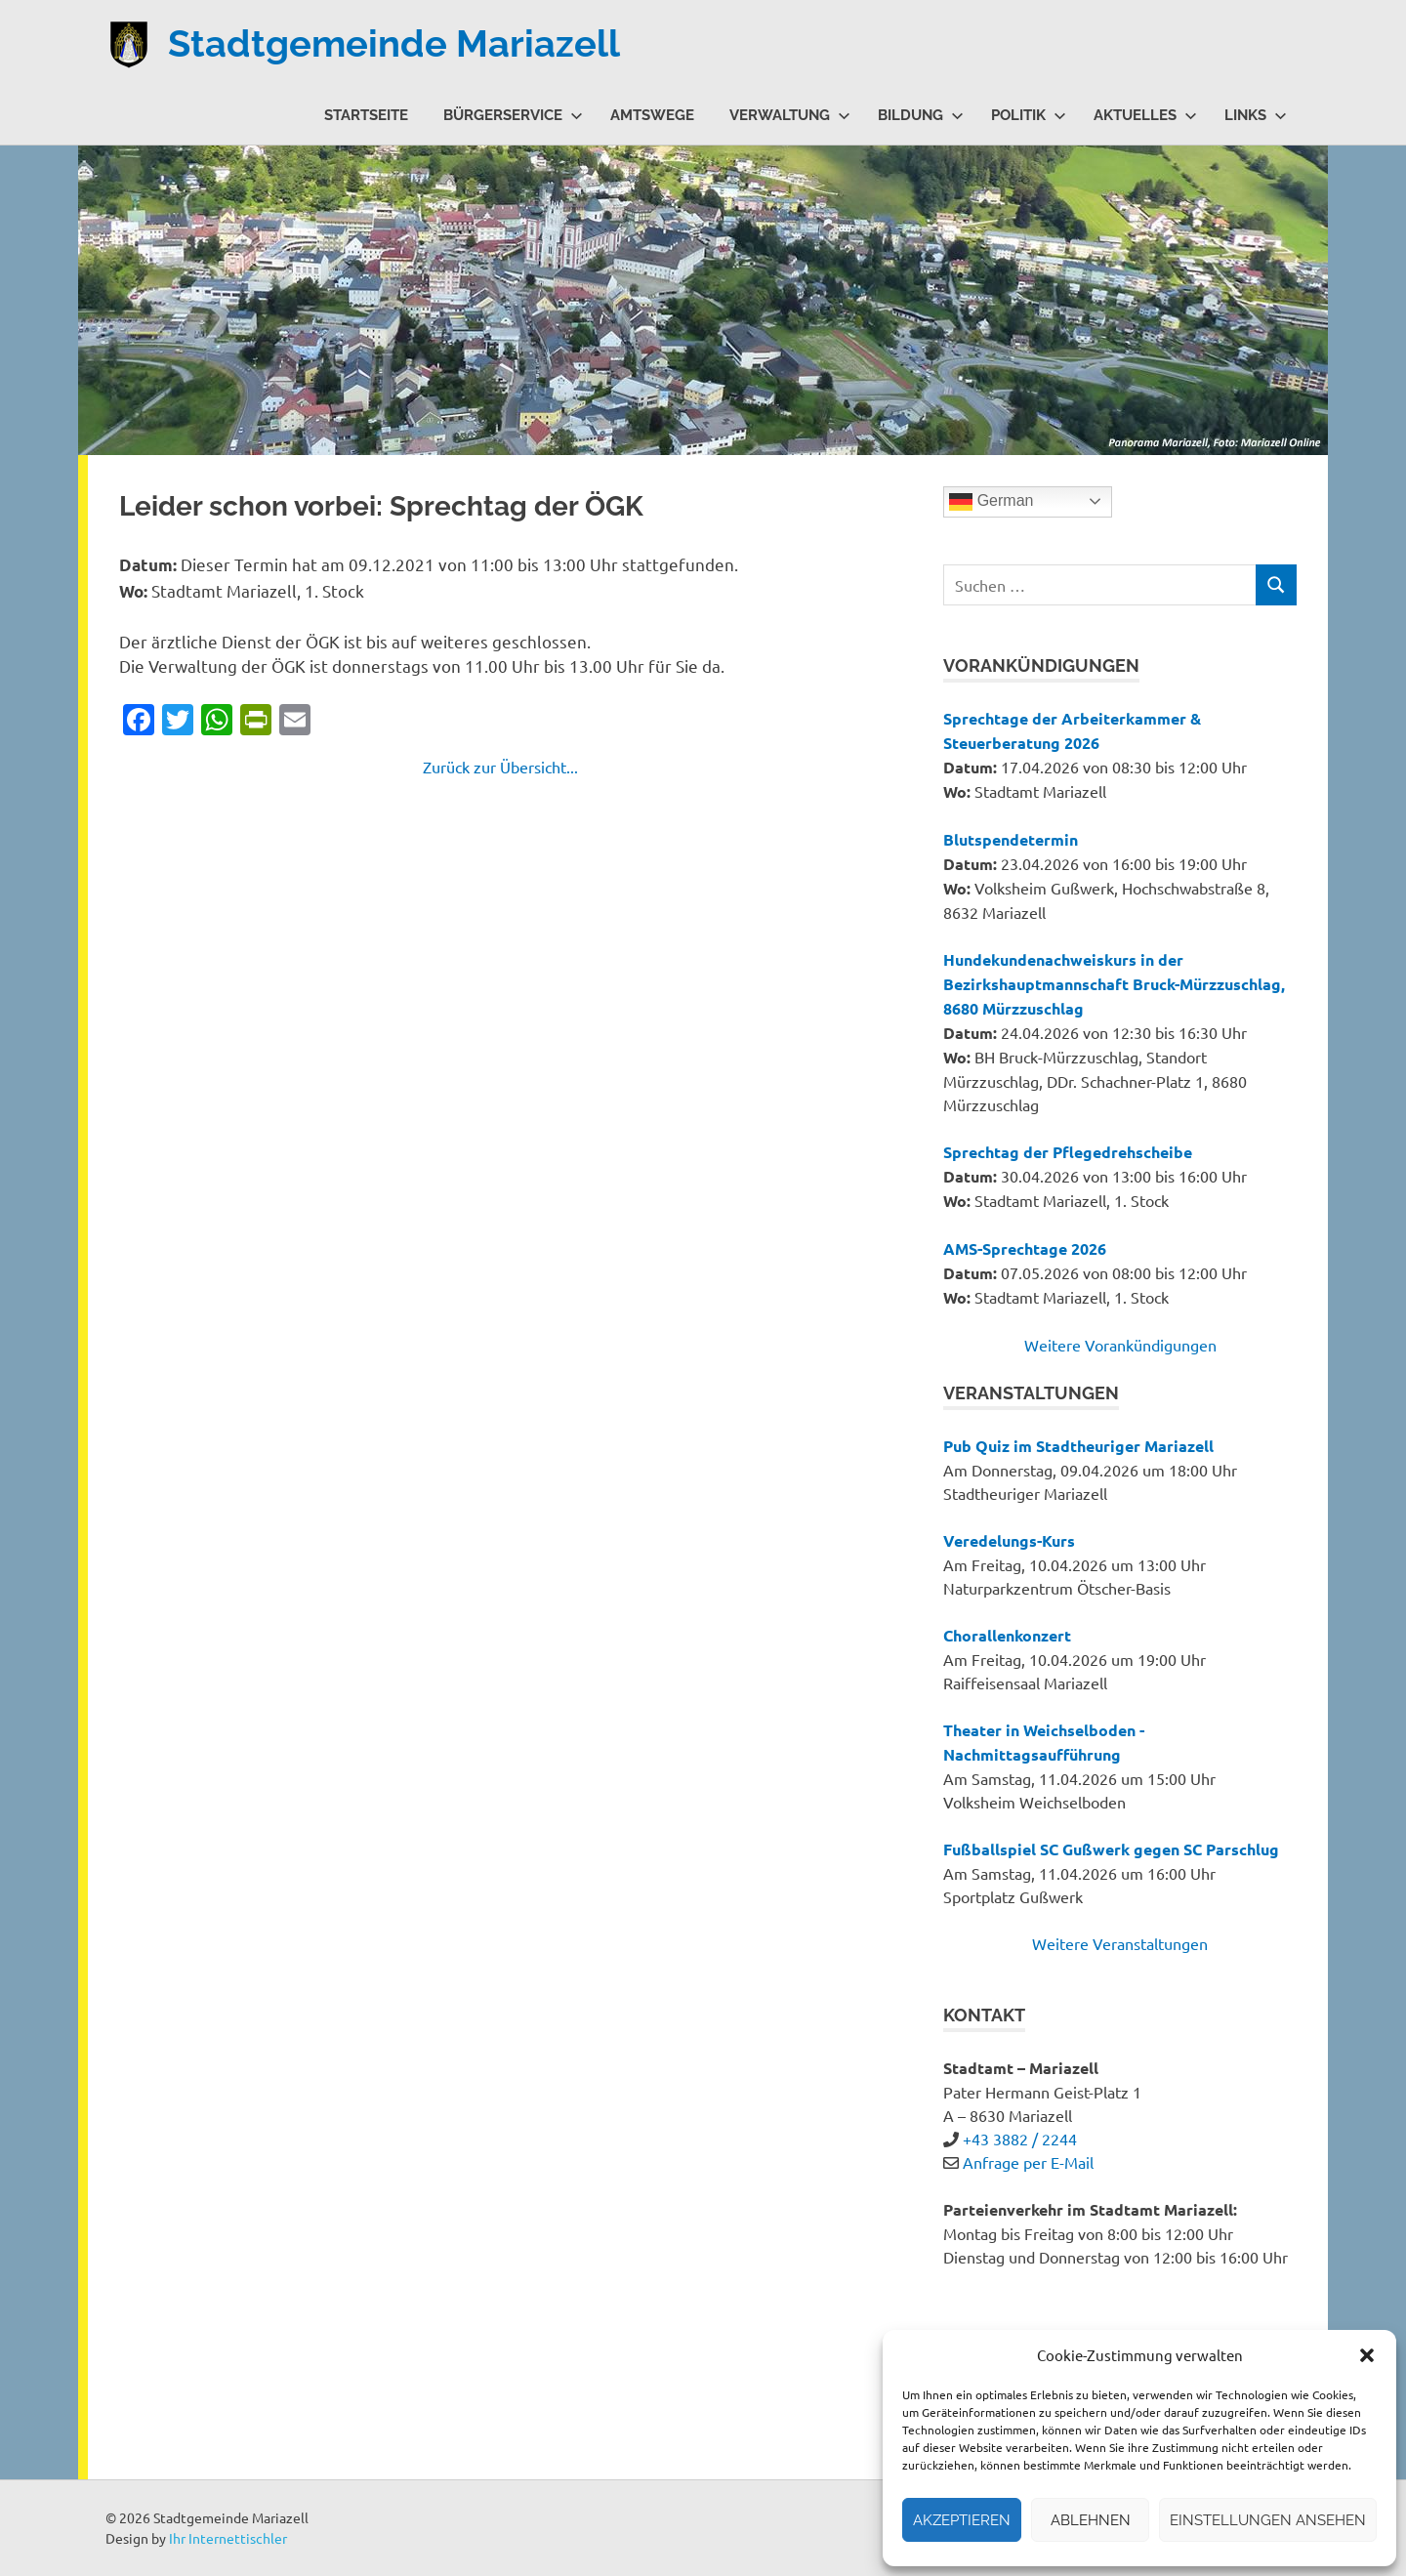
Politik (1028, 115)
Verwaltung (789, 115)
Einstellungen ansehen (1268, 2520)
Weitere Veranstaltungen (1120, 1943)
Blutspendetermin (1010, 839)
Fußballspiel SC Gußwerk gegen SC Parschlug (1111, 1849)
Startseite (366, 115)
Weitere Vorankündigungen (1120, 1344)
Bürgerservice (513, 115)
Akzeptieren (962, 2520)
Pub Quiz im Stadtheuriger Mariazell (1078, 1445)
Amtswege (652, 115)
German (991, 502)
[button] (1367, 2355)
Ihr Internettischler (228, 2538)
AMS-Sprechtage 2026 (1024, 1248)
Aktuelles (1145, 115)
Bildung (921, 115)
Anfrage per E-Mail (1028, 2162)
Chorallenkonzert (1007, 1635)
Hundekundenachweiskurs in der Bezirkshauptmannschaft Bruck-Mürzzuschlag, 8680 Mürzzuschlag (1114, 983)
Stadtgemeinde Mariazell (394, 43)
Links (1255, 115)
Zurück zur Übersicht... (500, 766)
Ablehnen (1091, 2520)
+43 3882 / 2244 (1020, 2138)
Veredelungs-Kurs (1009, 1540)
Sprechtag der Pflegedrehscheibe (1067, 1152)
